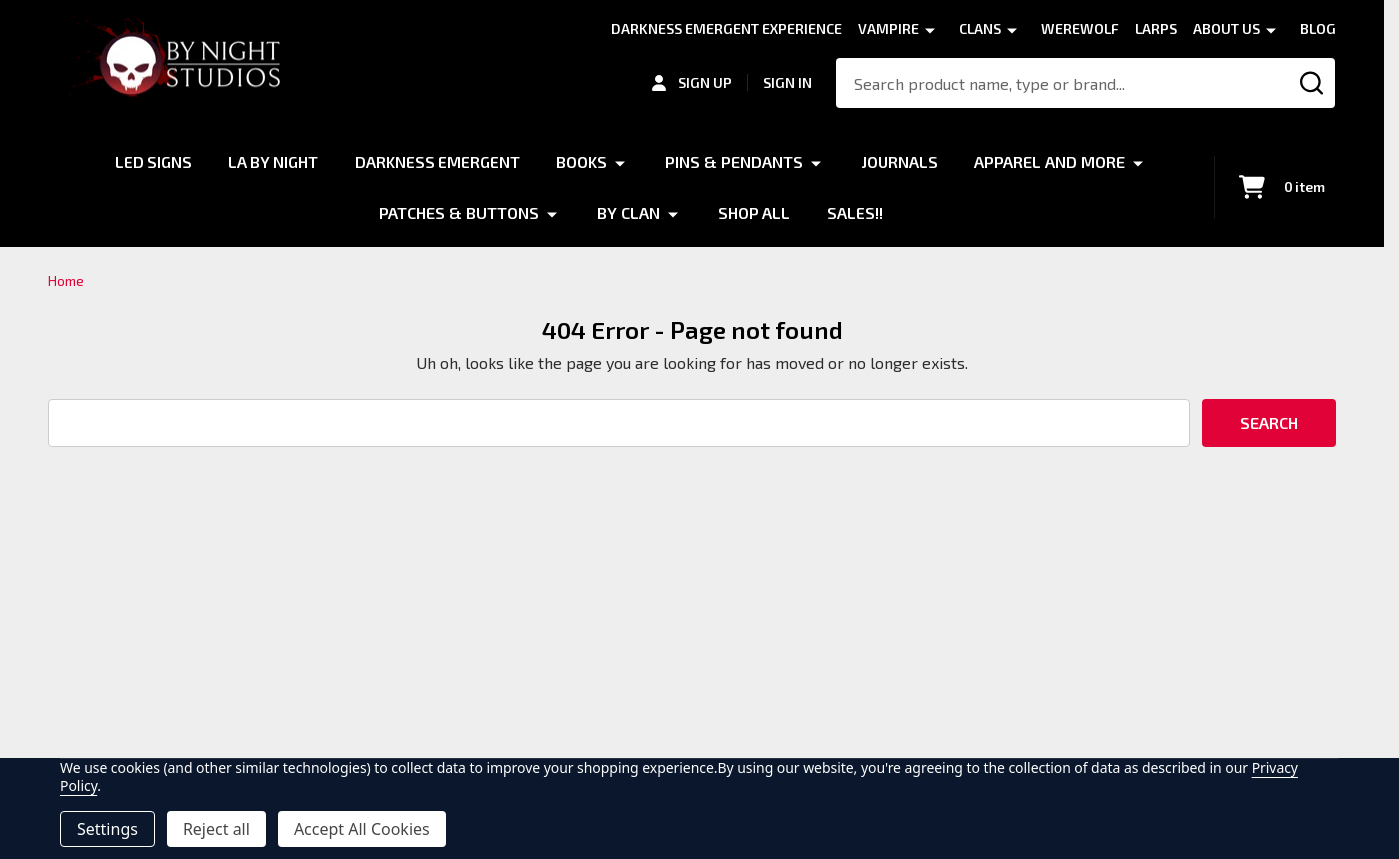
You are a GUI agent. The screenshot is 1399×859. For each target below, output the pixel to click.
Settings (107, 829)
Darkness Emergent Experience (726, 28)
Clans (980, 28)
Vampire (888, 28)
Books (582, 161)
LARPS (1156, 28)
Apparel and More (1051, 161)
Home (66, 280)
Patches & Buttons (459, 211)
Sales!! (855, 211)
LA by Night (273, 161)
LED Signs (152, 161)
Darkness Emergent (438, 161)
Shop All (754, 211)
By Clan (628, 211)
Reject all (216, 829)
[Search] (1311, 83)
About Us (1226, 28)
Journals (901, 161)
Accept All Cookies (362, 829)
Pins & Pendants (735, 161)
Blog (1318, 28)
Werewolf (1080, 28)
